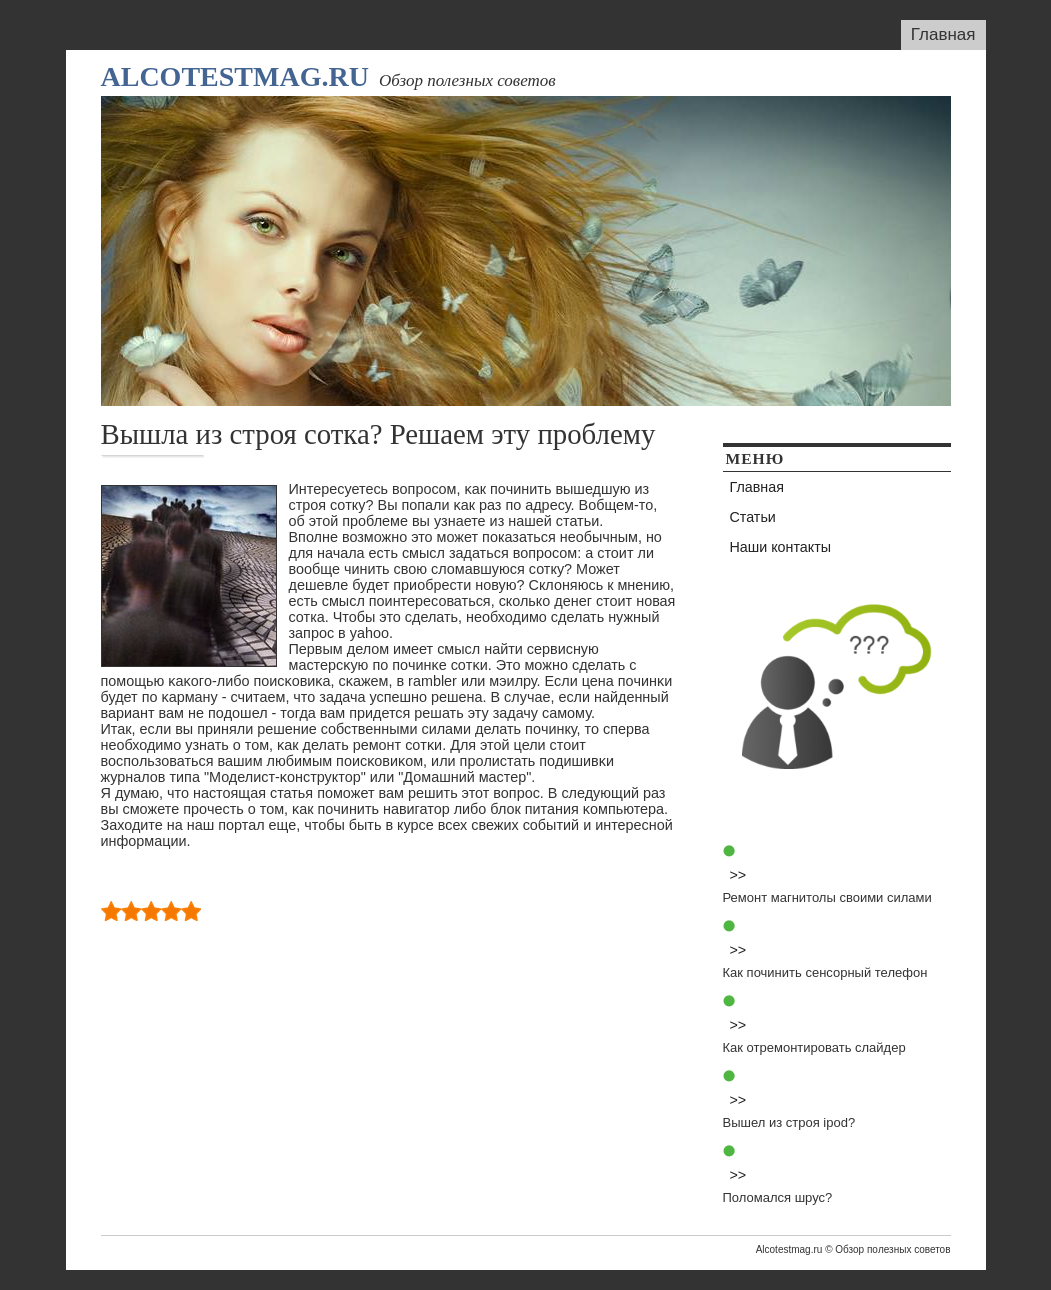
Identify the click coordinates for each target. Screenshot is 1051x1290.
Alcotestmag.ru (235, 76)
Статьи (753, 517)
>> (738, 875)
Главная (943, 34)
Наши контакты (781, 547)
